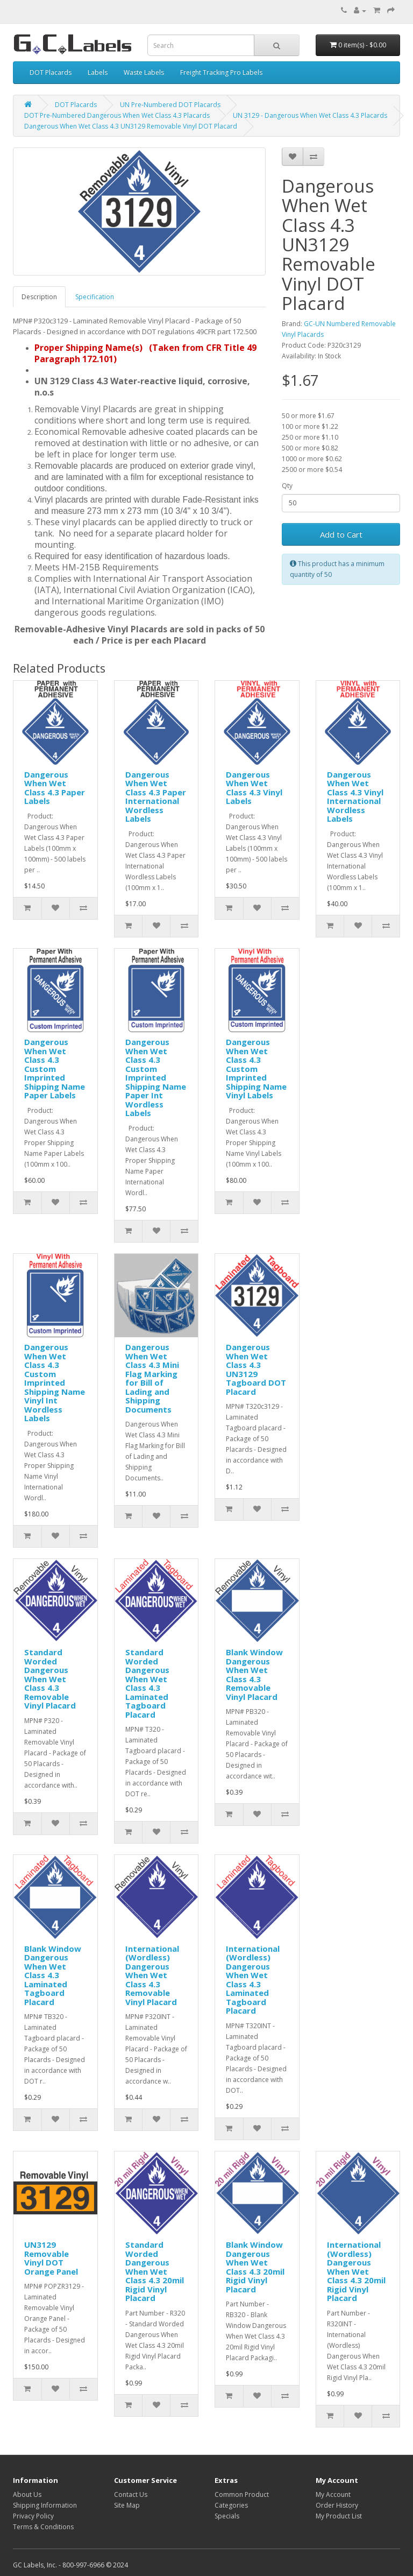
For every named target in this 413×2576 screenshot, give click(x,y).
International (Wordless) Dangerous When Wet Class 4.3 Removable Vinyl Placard (152, 1975)
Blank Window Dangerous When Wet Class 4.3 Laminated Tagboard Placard (52, 1975)
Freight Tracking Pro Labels (221, 72)
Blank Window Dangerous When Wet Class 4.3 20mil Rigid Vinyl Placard (255, 2267)
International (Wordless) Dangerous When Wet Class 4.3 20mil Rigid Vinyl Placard (356, 2271)
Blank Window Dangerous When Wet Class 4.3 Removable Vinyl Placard (254, 1674)
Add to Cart (341, 534)
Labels (98, 72)
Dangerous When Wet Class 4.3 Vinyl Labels (254, 788)
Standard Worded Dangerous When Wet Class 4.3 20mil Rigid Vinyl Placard (154, 2271)
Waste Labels (144, 72)
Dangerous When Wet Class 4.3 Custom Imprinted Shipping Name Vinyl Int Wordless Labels (54, 1382)
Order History (337, 2505)
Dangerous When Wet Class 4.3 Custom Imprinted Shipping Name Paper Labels (54, 1068)
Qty (287, 485)
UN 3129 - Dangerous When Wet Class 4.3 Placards (310, 115)
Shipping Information (45, 2505)
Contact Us (130, 2494)
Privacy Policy (33, 2516)
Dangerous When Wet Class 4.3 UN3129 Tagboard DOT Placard (256, 1369)
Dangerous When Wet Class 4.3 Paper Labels (54, 788)
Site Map (127, 2505)
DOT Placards (51, 72)
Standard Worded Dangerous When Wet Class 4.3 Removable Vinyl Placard (50, 1679)
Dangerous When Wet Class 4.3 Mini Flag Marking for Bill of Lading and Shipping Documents (152, 1378)
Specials (227, 2516)
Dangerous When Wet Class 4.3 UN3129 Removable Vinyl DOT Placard (130, 126)
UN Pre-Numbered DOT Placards (170, 104)
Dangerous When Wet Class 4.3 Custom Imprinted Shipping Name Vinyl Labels (256, 1068)
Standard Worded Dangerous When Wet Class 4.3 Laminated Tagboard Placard (147, 1683)
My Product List (339, 2516)
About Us (27, 2494)
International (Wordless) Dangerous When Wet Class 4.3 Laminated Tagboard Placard (253, 1979)
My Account (333, 2494)
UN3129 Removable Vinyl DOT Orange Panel (51, 2258)
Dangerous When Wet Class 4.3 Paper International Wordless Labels (155, 796)
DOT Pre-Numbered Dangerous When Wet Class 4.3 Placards (117, 115)
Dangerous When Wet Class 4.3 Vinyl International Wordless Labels (355, 796)
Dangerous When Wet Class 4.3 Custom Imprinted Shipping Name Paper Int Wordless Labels (155, 1077)
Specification (94, 296)
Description (39, 296)
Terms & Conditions (43, 2526)
